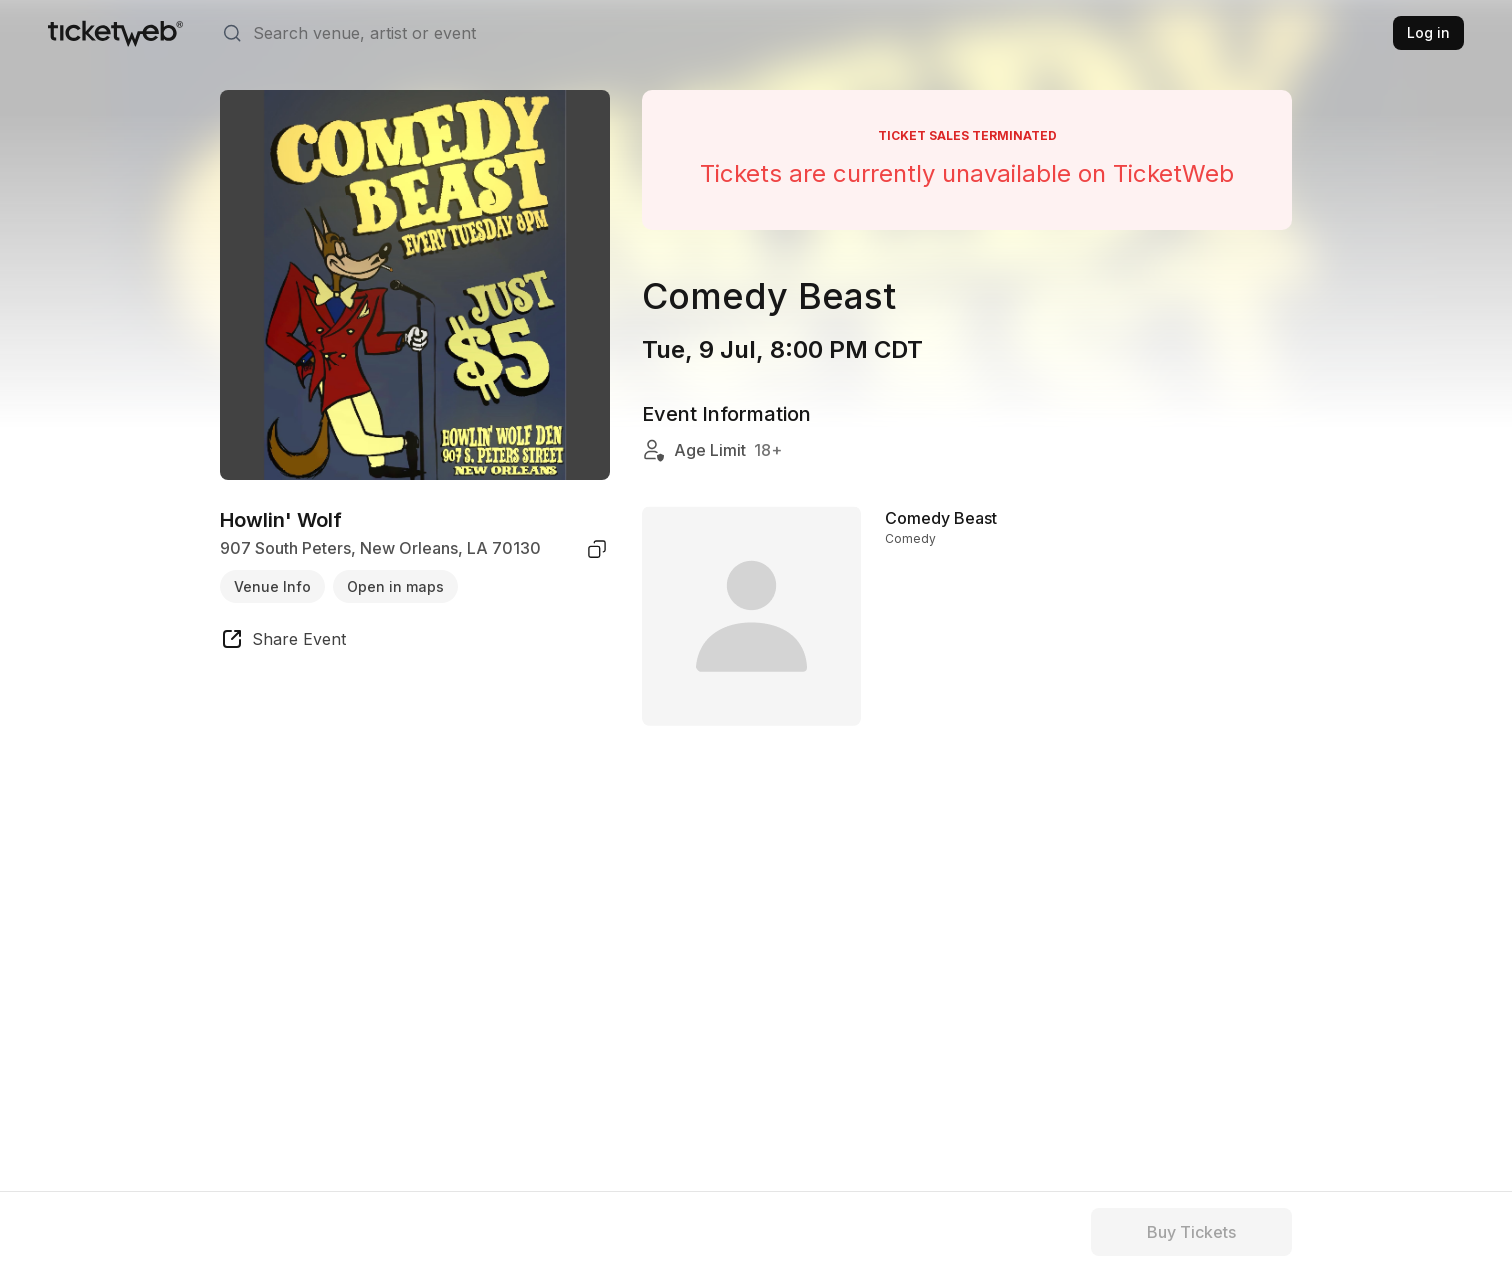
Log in (1428, 32)
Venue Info (272, 586)
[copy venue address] (597, 549)
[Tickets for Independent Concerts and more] (115, 33)
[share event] (283, 642)
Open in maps (395, 586)
